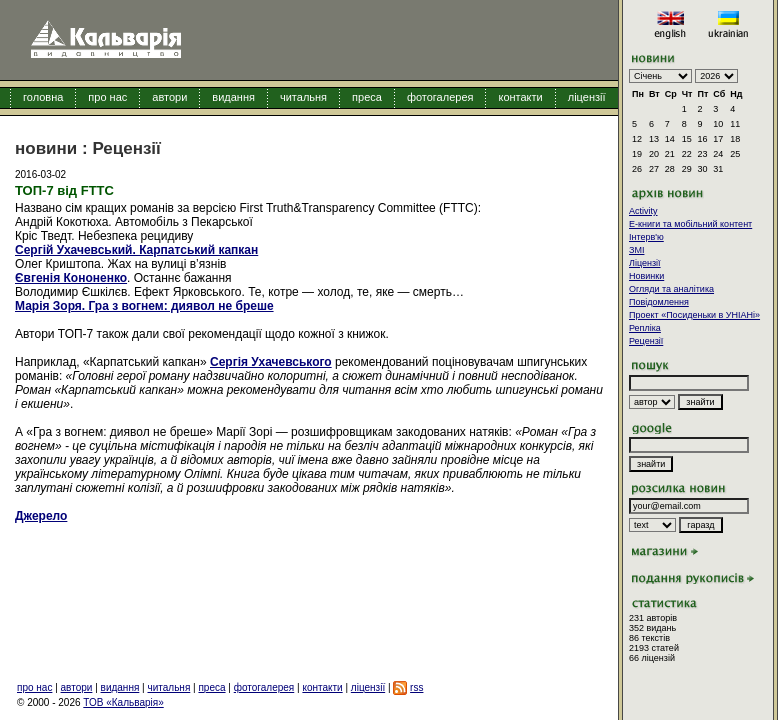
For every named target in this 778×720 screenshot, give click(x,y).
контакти (520, 97)
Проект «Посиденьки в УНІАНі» (694, 315)
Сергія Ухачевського (271, 362)
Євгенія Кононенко (71, 278)
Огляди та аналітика (671, 289)
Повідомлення (659, 302)
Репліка (645, 328)
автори (169, 97)
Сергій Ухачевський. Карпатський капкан (136, 250)
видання (233, 97)
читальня (303, 97)
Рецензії (646, 341)
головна (43, 97)
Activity (643, 211)
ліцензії (587, 97)
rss (416, 687)
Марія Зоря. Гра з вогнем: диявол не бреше (144, 306)
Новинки (646, 276)
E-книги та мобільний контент (690, 224)
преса (367, 97)
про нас (107, 97)
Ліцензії (645, 263)
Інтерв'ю (646, 237)
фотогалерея (440, 97)
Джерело (41, 516)
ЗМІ (636, 250)
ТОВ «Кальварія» (123, 702)
